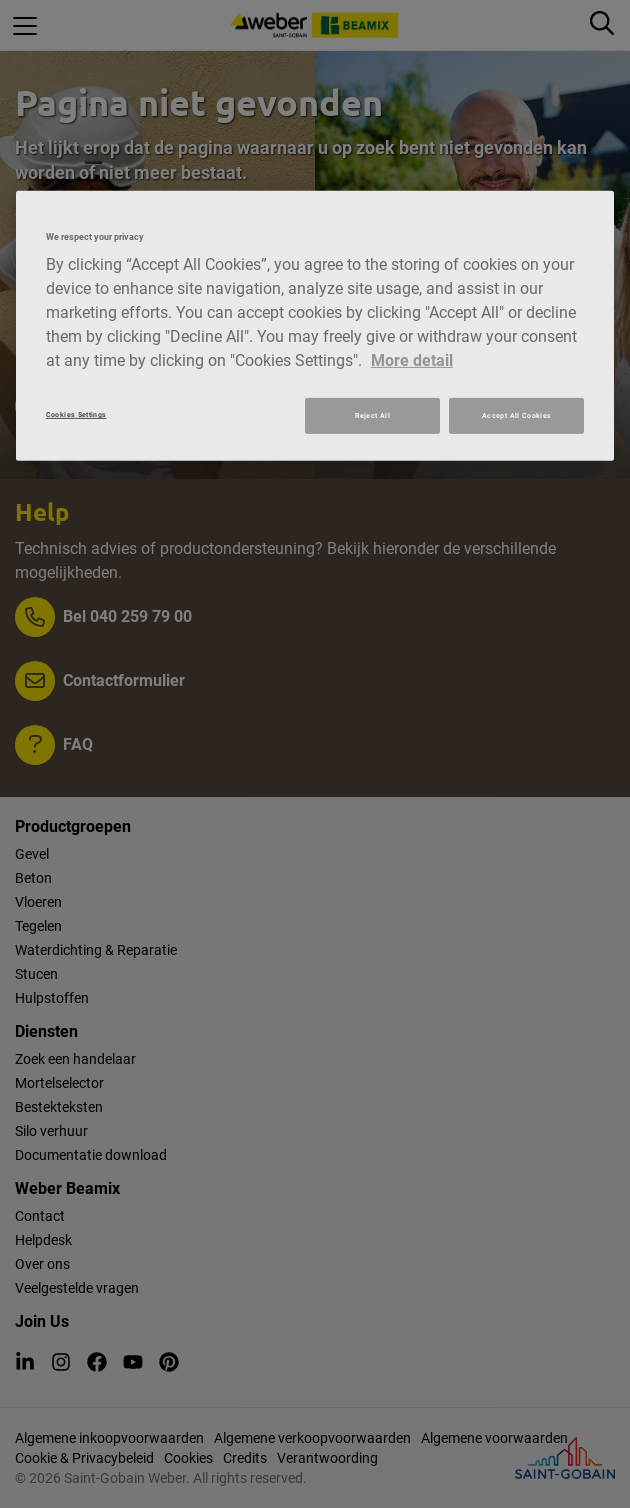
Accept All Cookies (516, 415)
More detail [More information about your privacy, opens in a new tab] (412, 360)
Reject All (372, 415)
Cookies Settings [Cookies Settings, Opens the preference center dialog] (76, 414)
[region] (315, 326)
